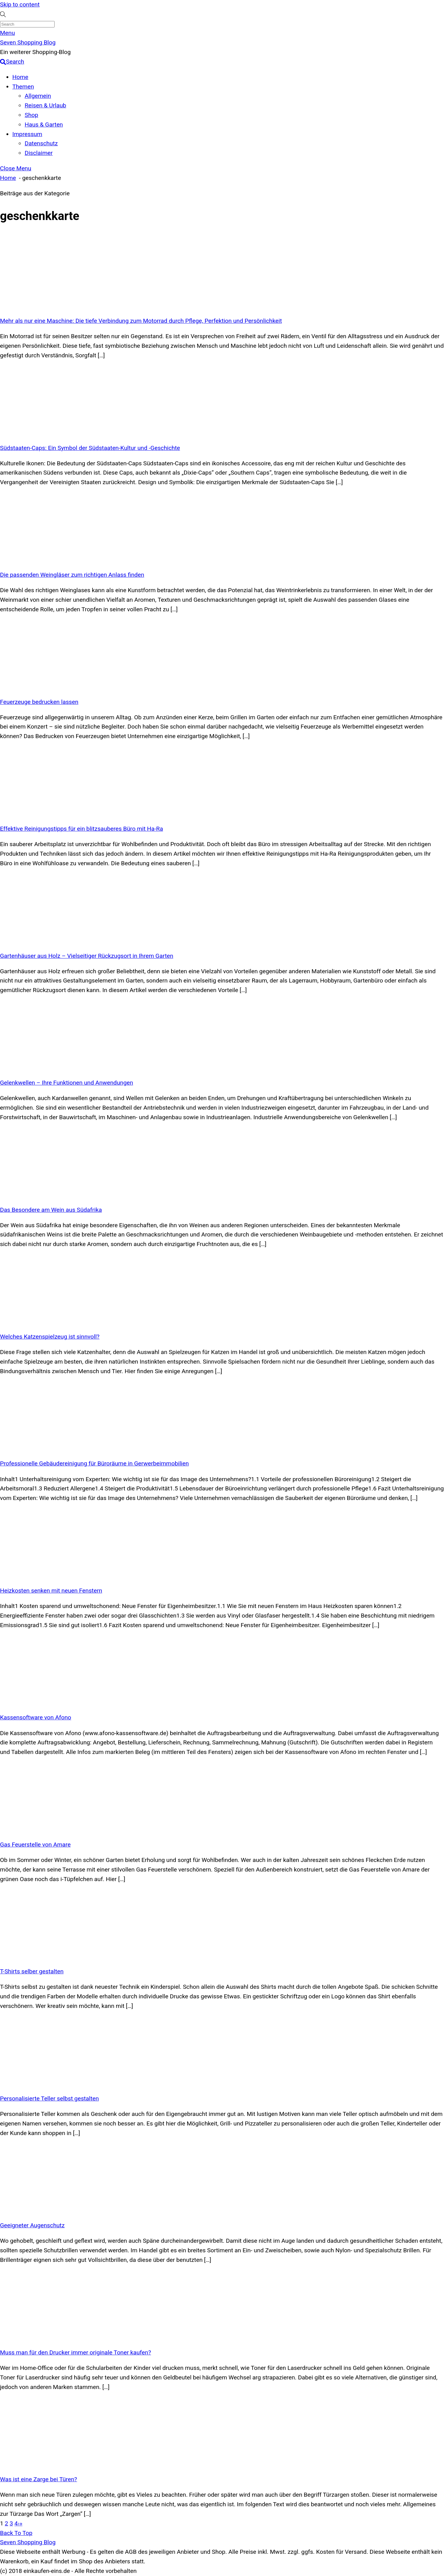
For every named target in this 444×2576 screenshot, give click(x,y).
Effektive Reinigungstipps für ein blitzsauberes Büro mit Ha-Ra (81, 828)
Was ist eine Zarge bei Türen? (38, 2479)
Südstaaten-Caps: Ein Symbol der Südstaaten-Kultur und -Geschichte (90, 447)
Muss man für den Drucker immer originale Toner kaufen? (75, 2352)
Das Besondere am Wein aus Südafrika (51, 1209)
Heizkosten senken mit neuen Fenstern (51, 1590)
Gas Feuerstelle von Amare (35, 1844)
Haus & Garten (44, 124)
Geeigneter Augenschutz (32, 2225)
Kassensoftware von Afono (35, 1717)
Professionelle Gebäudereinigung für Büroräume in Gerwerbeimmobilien (94, 1463)
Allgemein (38, 95)
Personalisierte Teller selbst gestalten (49, 2098)
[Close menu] (15, 168)
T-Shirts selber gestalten (32, 1971)
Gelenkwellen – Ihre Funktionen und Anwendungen (66, 1082)
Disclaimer (39, 152)
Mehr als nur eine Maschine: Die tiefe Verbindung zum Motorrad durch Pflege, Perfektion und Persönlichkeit (141, 320)
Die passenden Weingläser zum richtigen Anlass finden (72, 574)
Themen (23, 86)
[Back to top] (16, 2533)
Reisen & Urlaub (45, 105)
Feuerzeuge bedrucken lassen (39, 701)
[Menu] (7, 32)
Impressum (27, 134)
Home (20, 77)
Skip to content (19, 4)
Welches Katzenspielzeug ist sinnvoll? (50, 1336)
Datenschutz (41, 143)
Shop (31, 114)
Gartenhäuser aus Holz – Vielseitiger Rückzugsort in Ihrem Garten (86, 955)
